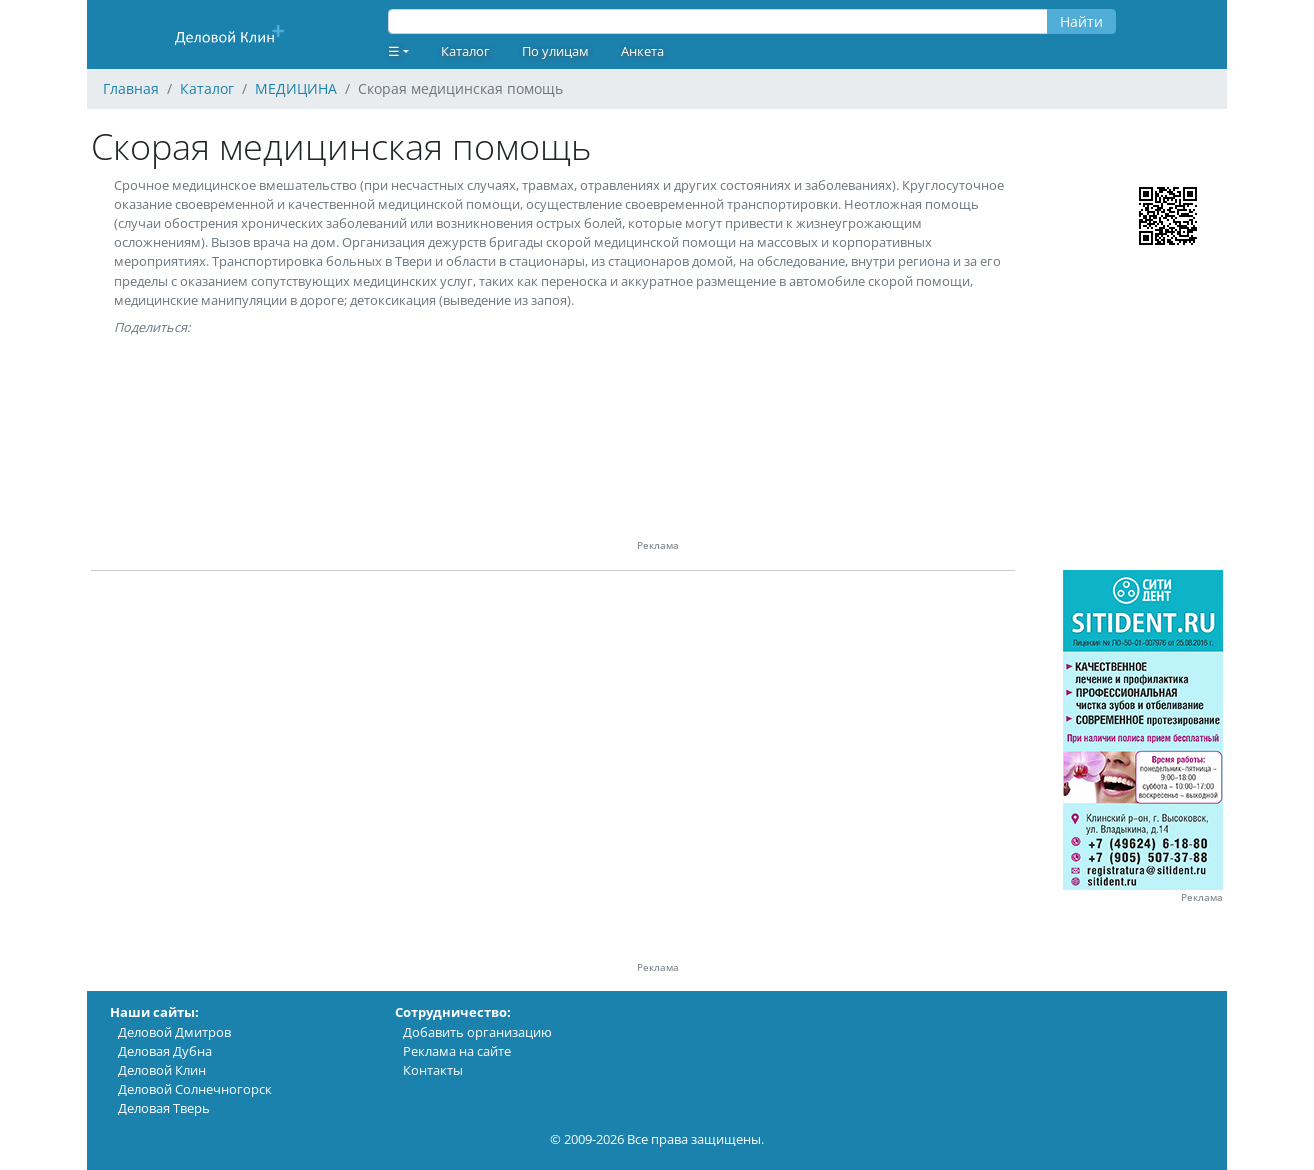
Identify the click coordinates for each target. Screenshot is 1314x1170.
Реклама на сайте (457, 1051)
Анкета (642, 51)
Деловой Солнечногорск (195, 1089)
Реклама (1202, 897)
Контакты (433, 1070)
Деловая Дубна (165, 1051)
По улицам (555, 51)
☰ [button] (394, 51)
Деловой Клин (162, 1070)
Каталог (465, 51)
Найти (1081, 21)
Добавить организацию (477, 1032)
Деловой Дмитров (174, 1032)
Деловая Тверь (164, 1108)
